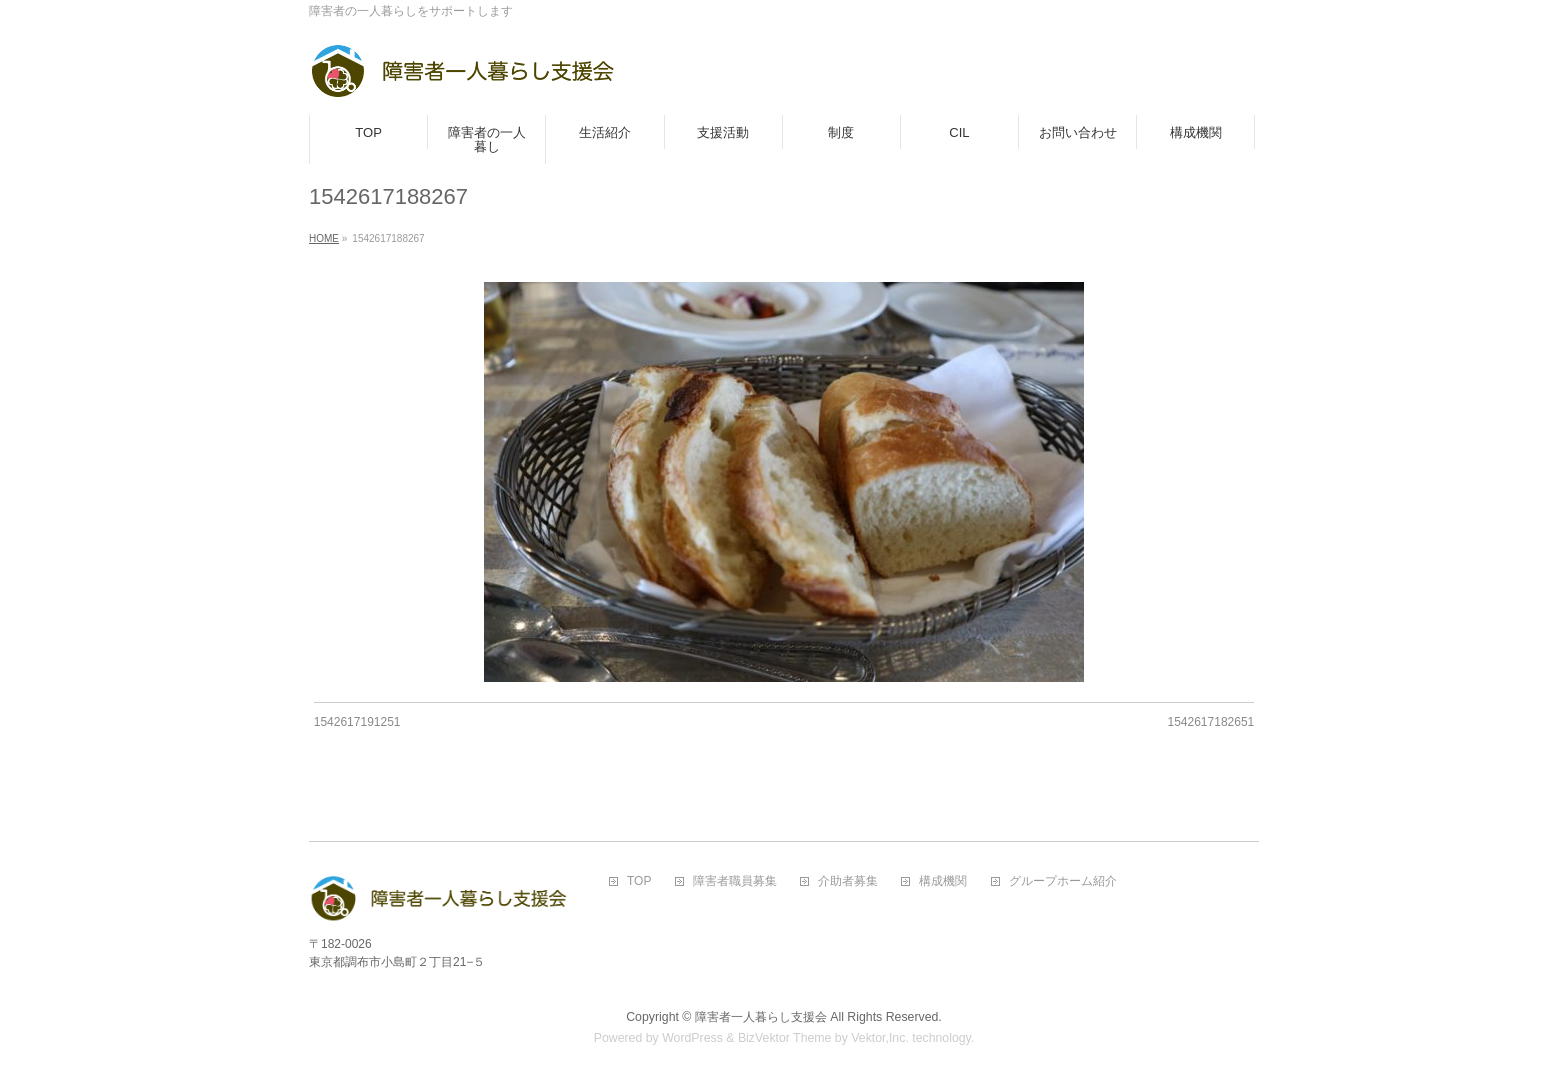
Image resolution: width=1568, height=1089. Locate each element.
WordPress (692, 1038)
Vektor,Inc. (880, 1038)
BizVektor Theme (785, 1038)
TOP (639, 881)
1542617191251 (357, 722)
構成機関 (943, 881)
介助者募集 (848, 881)
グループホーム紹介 (1063, 881)
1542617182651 (1210, 722)
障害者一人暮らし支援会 (761, 1017)
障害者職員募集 (735, 881)
